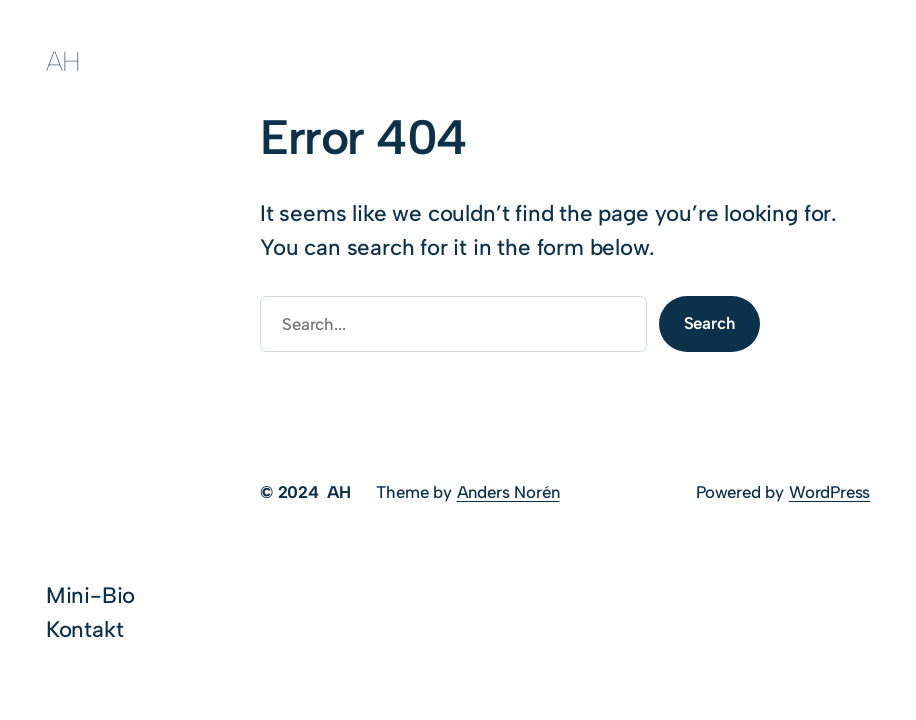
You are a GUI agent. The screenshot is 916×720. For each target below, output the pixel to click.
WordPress (829, 492)
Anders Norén (508, 492)
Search (710, 323)
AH (63, 61)
